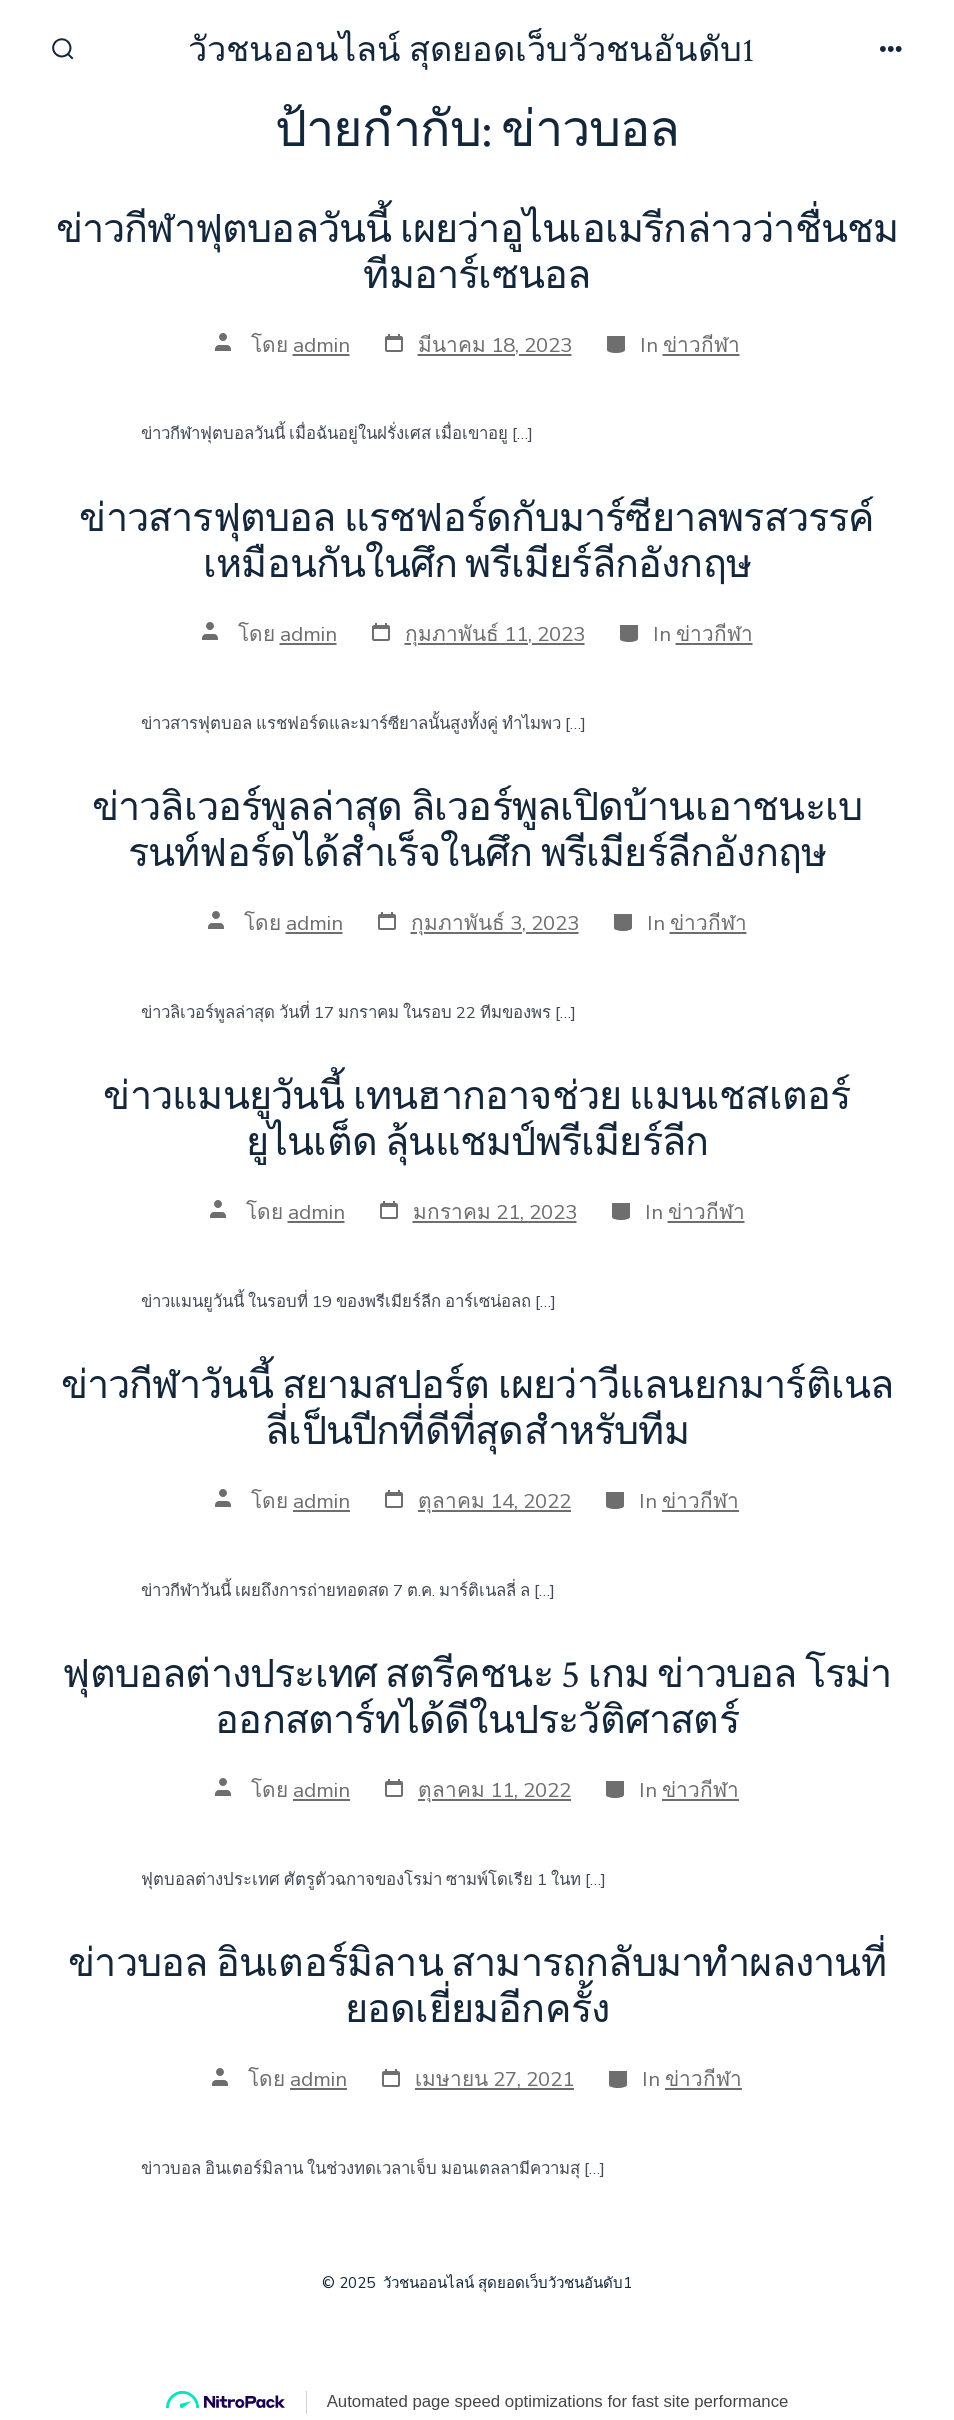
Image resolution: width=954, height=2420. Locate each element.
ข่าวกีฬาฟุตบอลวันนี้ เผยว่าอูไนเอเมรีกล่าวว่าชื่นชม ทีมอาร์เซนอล (477, 253)
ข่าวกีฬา (701, 345)
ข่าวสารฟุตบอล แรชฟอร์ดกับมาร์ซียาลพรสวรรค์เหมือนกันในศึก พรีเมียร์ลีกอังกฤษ (476, 542)
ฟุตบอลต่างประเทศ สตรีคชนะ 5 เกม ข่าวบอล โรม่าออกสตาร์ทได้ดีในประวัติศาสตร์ (476, 1698)
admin (321, 345)
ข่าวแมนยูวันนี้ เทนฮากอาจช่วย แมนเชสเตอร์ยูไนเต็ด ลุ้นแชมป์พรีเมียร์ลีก (476, 1120)
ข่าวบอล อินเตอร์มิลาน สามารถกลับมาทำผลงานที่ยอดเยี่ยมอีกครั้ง (476, 1987)
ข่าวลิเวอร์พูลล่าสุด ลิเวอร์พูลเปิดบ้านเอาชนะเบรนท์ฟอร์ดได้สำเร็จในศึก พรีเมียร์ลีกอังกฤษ (477, 831)
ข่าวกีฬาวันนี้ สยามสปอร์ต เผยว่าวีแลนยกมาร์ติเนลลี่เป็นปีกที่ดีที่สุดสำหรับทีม (477, 1409)
